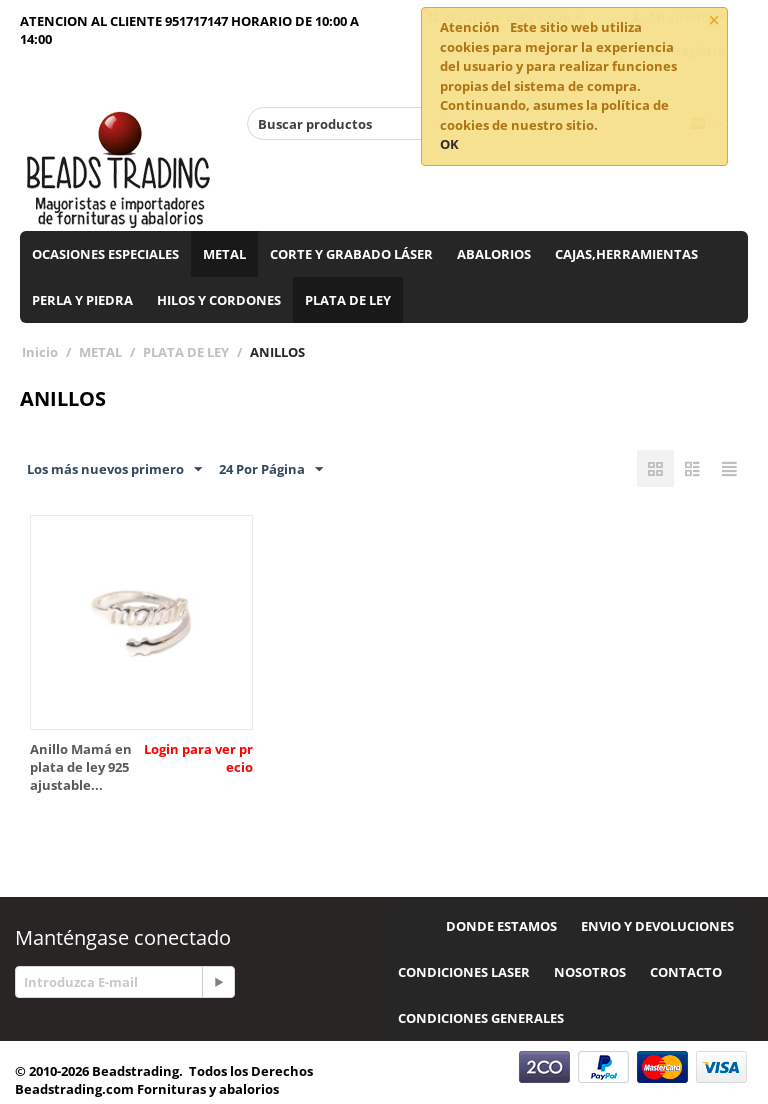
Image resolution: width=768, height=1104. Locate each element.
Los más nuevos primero (114, 470)
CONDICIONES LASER (464, 972)
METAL (224, 254)
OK (449, 144)
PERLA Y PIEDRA (82, 300)
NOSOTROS (590, 972)
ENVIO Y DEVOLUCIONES (657, 926)
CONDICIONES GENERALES (481, 1018)
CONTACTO (686, 972)
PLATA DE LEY (348, 300)
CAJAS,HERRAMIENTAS (626, 254)
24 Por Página (271, 470)
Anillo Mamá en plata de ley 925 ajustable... (81, 767)
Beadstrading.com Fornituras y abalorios (147, 1089)
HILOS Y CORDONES (219, 300)
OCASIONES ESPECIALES (105, 254)
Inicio (40, 352)
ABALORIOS (494, 254)
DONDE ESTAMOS (501, 926)
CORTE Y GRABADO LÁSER (351, 254)
